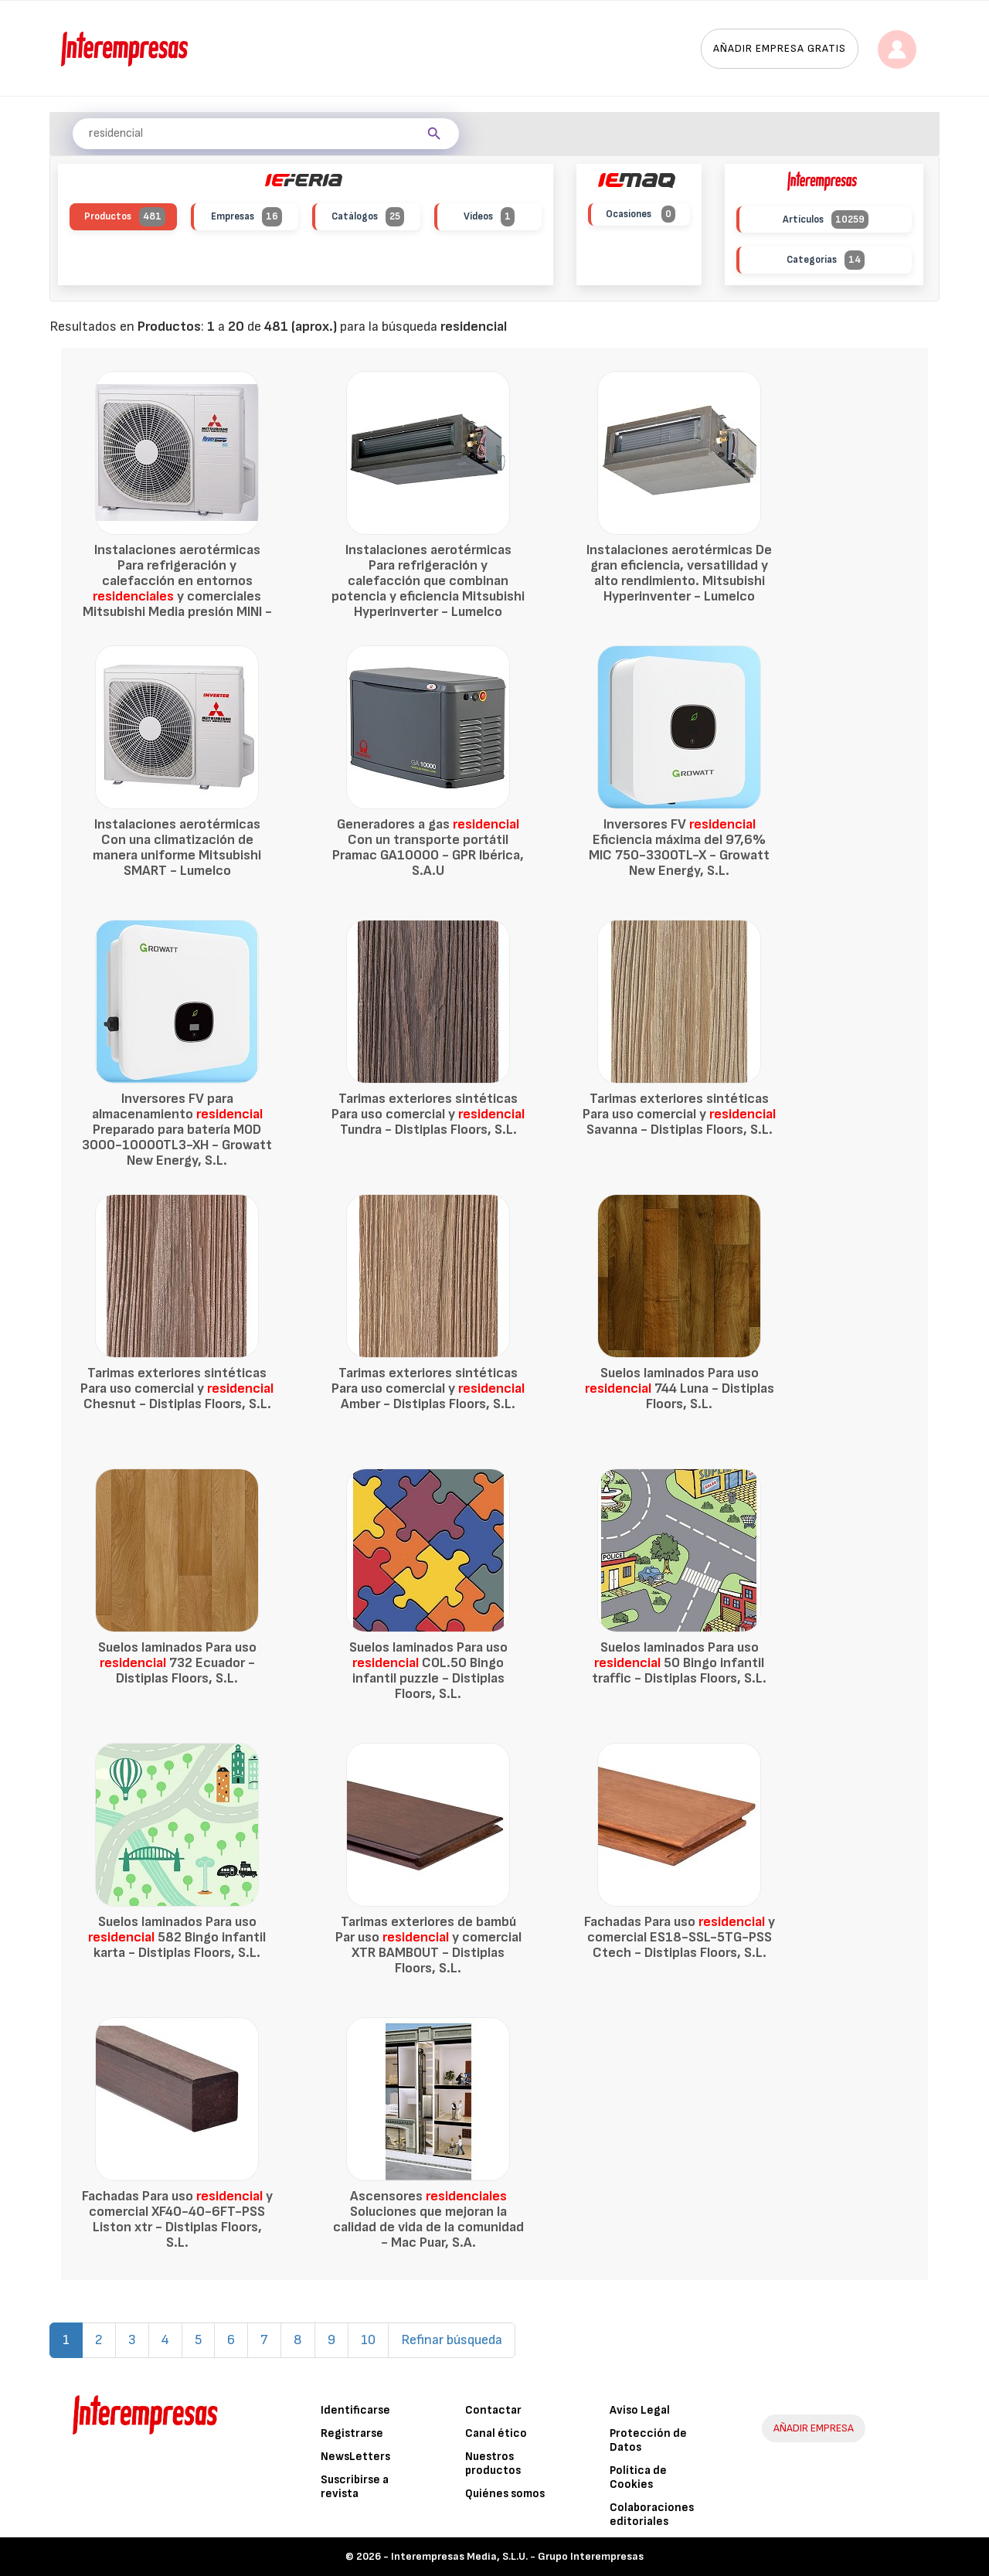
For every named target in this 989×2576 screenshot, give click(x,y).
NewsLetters (355, 2456)
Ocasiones (640, 214)
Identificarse (355, 2410)
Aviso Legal (640, 2410)
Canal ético (496, 2433)
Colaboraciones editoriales (652, 2514)
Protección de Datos (648, 2440)
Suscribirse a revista (355, 2486)
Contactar (493, 2410)
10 (368, 2340)
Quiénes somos (505, 2493)
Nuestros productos (493, 2463)
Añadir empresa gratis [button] (779, 48)
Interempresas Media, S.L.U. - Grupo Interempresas (517, 2556)
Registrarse (352, 2433)
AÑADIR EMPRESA (813, 2428)
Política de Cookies (638, 2477)
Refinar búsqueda (451, 2340)
